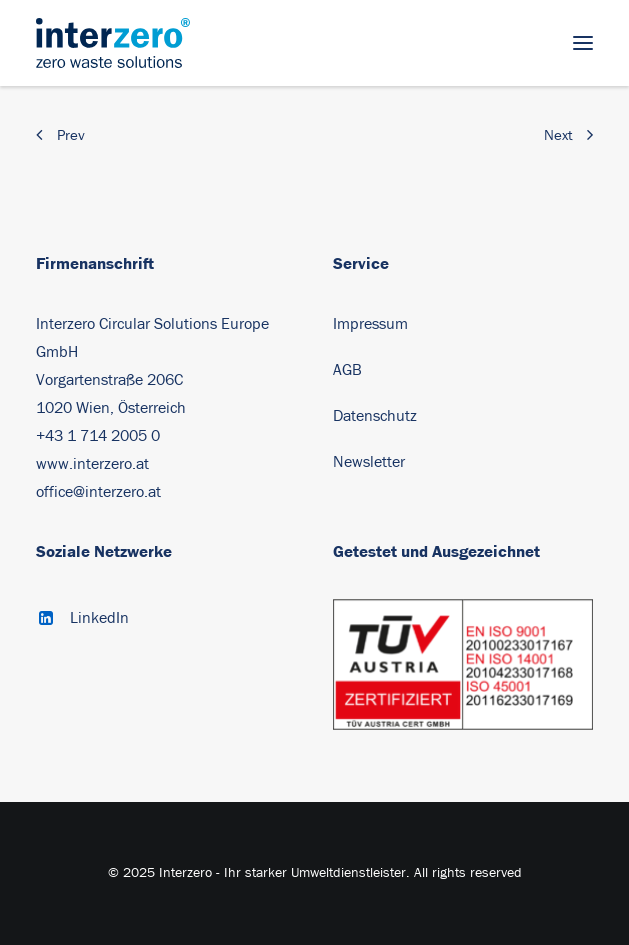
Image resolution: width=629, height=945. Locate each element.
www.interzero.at (92, 464)
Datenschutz (375, 416)
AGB (347, 370)
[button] (583, 43)
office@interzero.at (98, 492)
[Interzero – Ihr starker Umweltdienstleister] (113, 43)
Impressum (370, 324)
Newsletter (369, 462)
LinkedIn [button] (99, 618)
